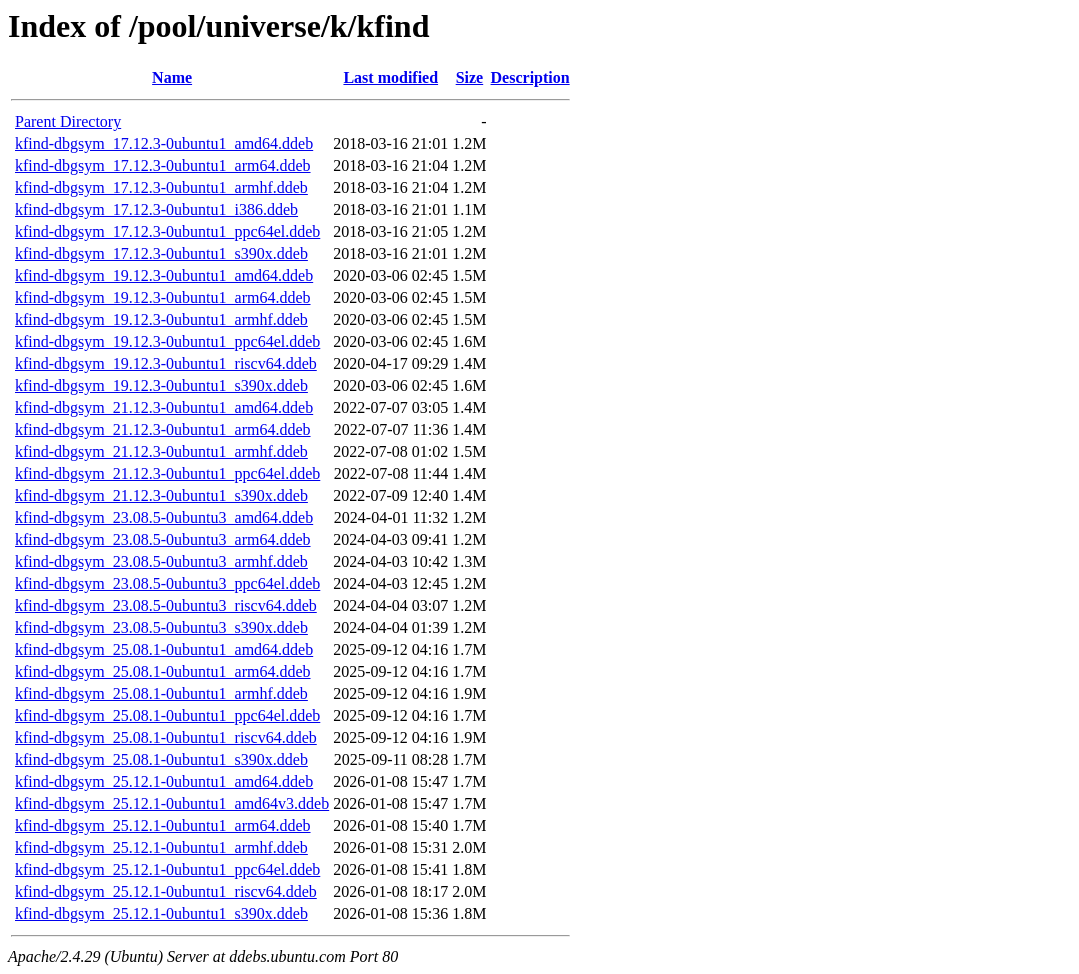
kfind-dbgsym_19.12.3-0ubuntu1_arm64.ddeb (163, 297)
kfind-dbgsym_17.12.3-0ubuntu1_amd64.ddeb (164, 143)
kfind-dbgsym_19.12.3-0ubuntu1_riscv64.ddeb (166, 363)
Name (172, 77)
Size (470, 77)
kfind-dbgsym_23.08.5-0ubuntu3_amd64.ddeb (164, 517)
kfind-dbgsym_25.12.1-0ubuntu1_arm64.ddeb (163, 825)
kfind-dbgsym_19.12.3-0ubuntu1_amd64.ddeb (164, 275)
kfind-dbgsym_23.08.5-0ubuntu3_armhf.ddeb (161, 561)
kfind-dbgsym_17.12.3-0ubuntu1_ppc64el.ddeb (167, 231)
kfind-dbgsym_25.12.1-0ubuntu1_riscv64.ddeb (166, 891)
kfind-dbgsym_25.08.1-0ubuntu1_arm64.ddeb (163, 671)
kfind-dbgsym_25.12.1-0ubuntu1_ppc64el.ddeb (167, 869)
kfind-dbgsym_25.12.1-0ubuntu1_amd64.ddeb (164, 781)
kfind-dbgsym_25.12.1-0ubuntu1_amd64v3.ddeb (172, 803)
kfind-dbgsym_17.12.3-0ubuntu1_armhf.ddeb (161, 187)
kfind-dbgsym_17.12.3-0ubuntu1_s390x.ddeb (161, 253)
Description (530, 77)
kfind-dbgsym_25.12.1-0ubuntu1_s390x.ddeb (161, 913)
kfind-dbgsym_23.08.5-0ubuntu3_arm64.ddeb (163, 539)
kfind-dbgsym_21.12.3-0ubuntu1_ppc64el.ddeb (167, 473)
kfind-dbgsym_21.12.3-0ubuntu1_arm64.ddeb (163, 429)
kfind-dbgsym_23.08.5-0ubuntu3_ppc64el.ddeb (167, 583)
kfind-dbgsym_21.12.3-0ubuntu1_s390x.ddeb (161, 495)
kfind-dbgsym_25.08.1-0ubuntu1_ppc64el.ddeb (167, 715)
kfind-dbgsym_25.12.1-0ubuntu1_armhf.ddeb (161, 847)
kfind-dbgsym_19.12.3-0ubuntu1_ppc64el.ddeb (167, 341)
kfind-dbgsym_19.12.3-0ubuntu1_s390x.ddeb (161, 385)
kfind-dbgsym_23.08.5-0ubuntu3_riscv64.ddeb (166, 605)
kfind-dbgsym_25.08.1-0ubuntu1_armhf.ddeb (161, 693)
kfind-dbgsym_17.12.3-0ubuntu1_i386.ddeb (156, 209)
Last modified (390, 77)
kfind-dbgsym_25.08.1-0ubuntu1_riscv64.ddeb (166, 737)
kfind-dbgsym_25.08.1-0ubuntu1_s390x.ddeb (161, 759)
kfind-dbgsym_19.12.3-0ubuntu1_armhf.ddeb (161, 319)
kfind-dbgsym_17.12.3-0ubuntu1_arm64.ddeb (163, 165)
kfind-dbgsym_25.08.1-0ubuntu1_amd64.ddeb (164, 649)
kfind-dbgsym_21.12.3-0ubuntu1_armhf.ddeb (161, 451)
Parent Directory (68, 121)
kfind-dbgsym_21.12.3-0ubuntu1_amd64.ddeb (164, 407)
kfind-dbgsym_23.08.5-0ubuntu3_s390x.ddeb (161, 627)
